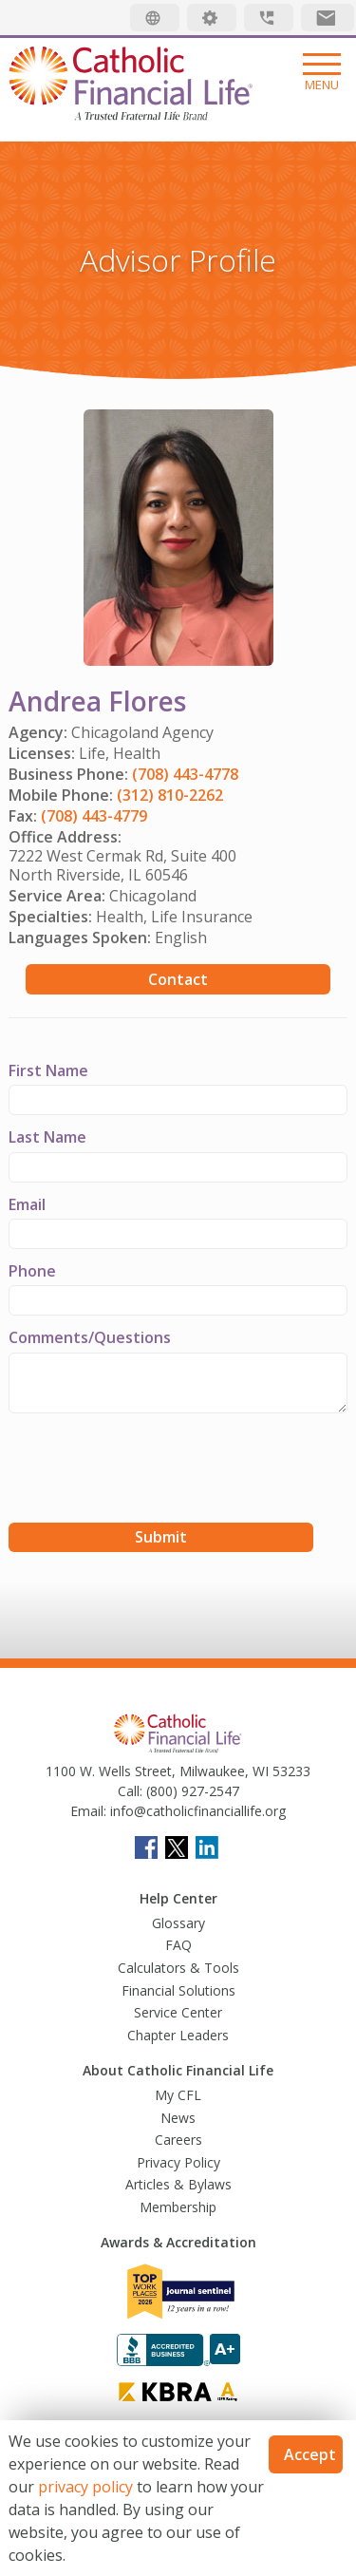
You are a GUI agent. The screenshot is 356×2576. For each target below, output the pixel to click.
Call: (130, 1791)
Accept (310, 2454)
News (178, 2118)
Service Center (178, 2012)
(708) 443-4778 (185, 774)
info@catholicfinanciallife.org (196, 1811)
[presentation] (153, 1470)
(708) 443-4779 (94, 815)
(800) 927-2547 (190, 1791)
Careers (178, 2140)
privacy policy (85, 2486)
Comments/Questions (90, 1337)
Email (27, 1204)
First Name (48, 1070)
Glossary (178, 1923)
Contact (178, 979)
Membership (178, 2207)
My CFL (178, 2095)
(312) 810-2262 (170, 795)
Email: (88, 1811)
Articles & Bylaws (178, 2184)
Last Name (47, 1137)
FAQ (178, 1945)
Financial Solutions (178, 1990)
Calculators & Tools (178, 1968)
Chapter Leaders (178, 2035)
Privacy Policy (178, 2162)
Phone (32, 1270)
